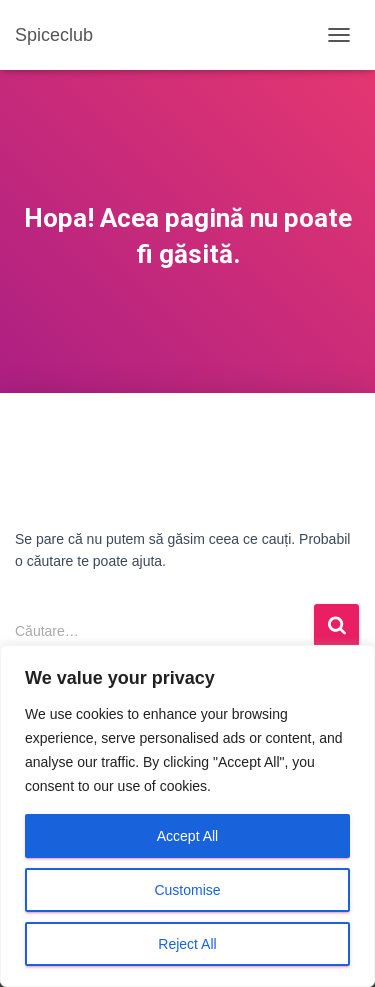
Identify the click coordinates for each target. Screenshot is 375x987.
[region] (187, 816)
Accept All (187, 836)
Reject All (187, 944)
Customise (187, 890)
